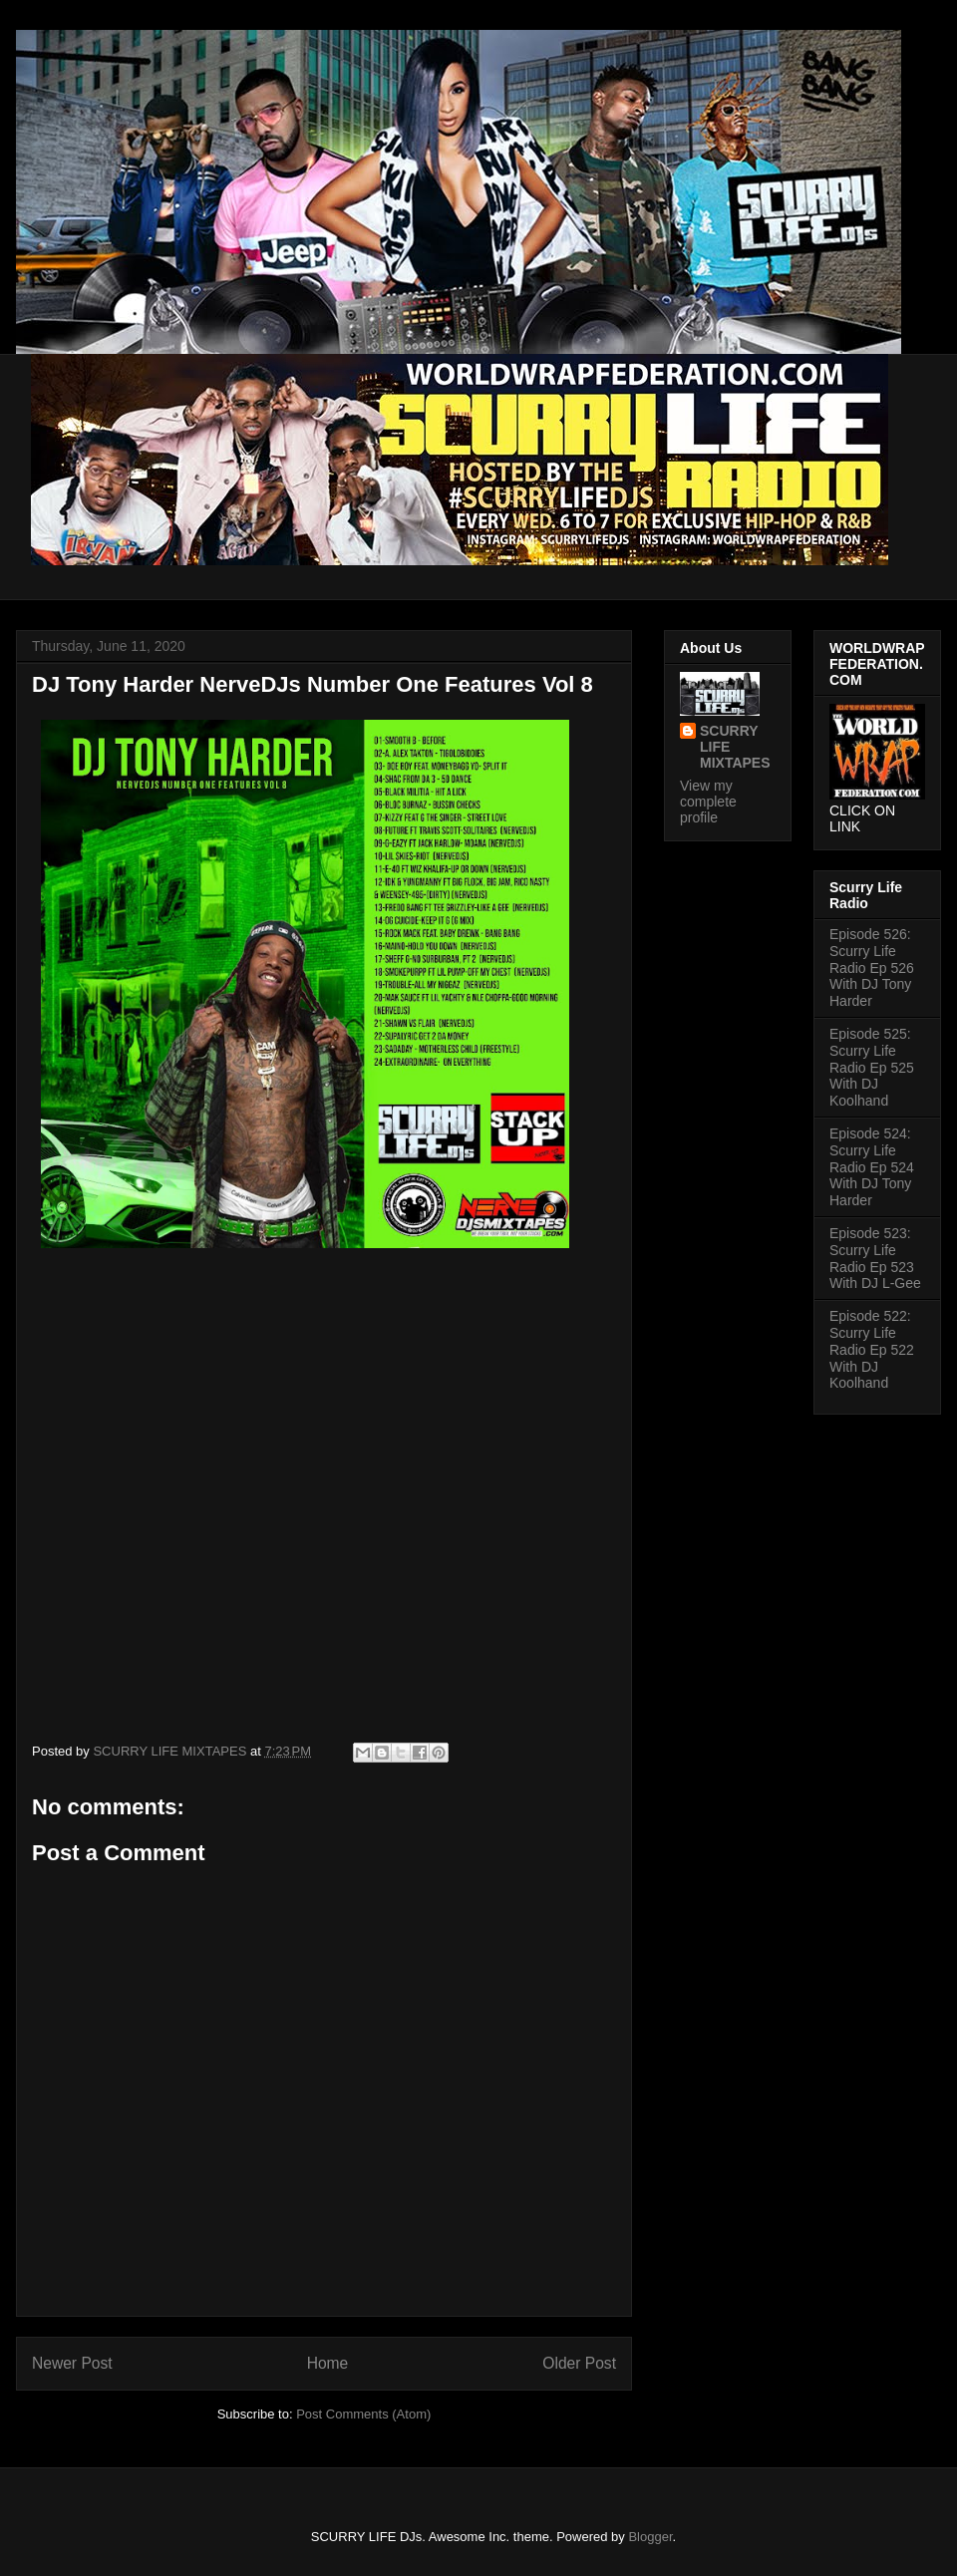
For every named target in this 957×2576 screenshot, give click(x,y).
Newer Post (72, 2363)
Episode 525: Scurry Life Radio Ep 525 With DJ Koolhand (871, 1067)
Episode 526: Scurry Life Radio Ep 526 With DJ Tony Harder (871, 967)
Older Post (579, 2363)
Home (328, 2363)
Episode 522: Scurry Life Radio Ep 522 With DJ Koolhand (871, 1349)
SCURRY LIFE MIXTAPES (735, 747)
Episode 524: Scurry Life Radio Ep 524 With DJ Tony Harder (871, 1167)
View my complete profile (708, 801)
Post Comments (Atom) (363, 2414)
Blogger (650, 2536)
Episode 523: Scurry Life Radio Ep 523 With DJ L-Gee (875, 1258)
